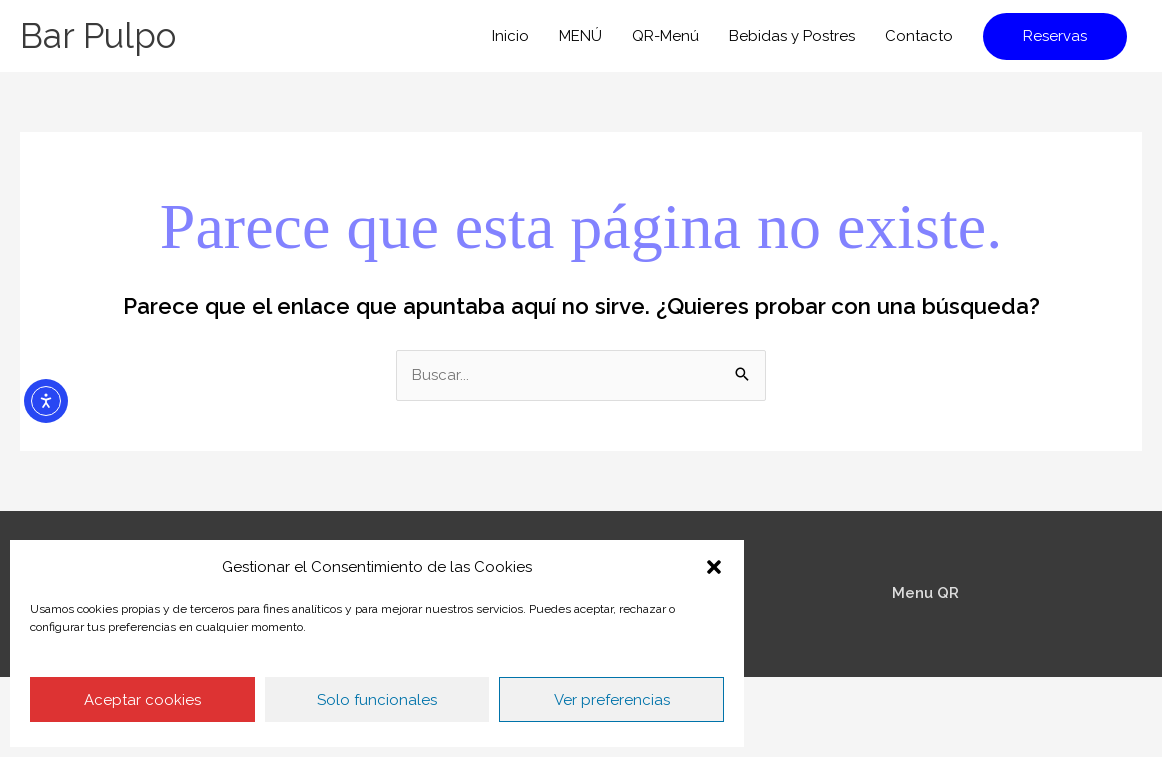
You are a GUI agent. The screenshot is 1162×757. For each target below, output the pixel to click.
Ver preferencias (612, 700)
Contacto (919, 36)
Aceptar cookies (142, 700)
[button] (714, 567)
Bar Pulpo (98, 35)
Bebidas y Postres (792, 36)
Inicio (510, 36)
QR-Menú (665, 36)
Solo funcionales (377, 700)
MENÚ (580, 36)
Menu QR (925, 593)
